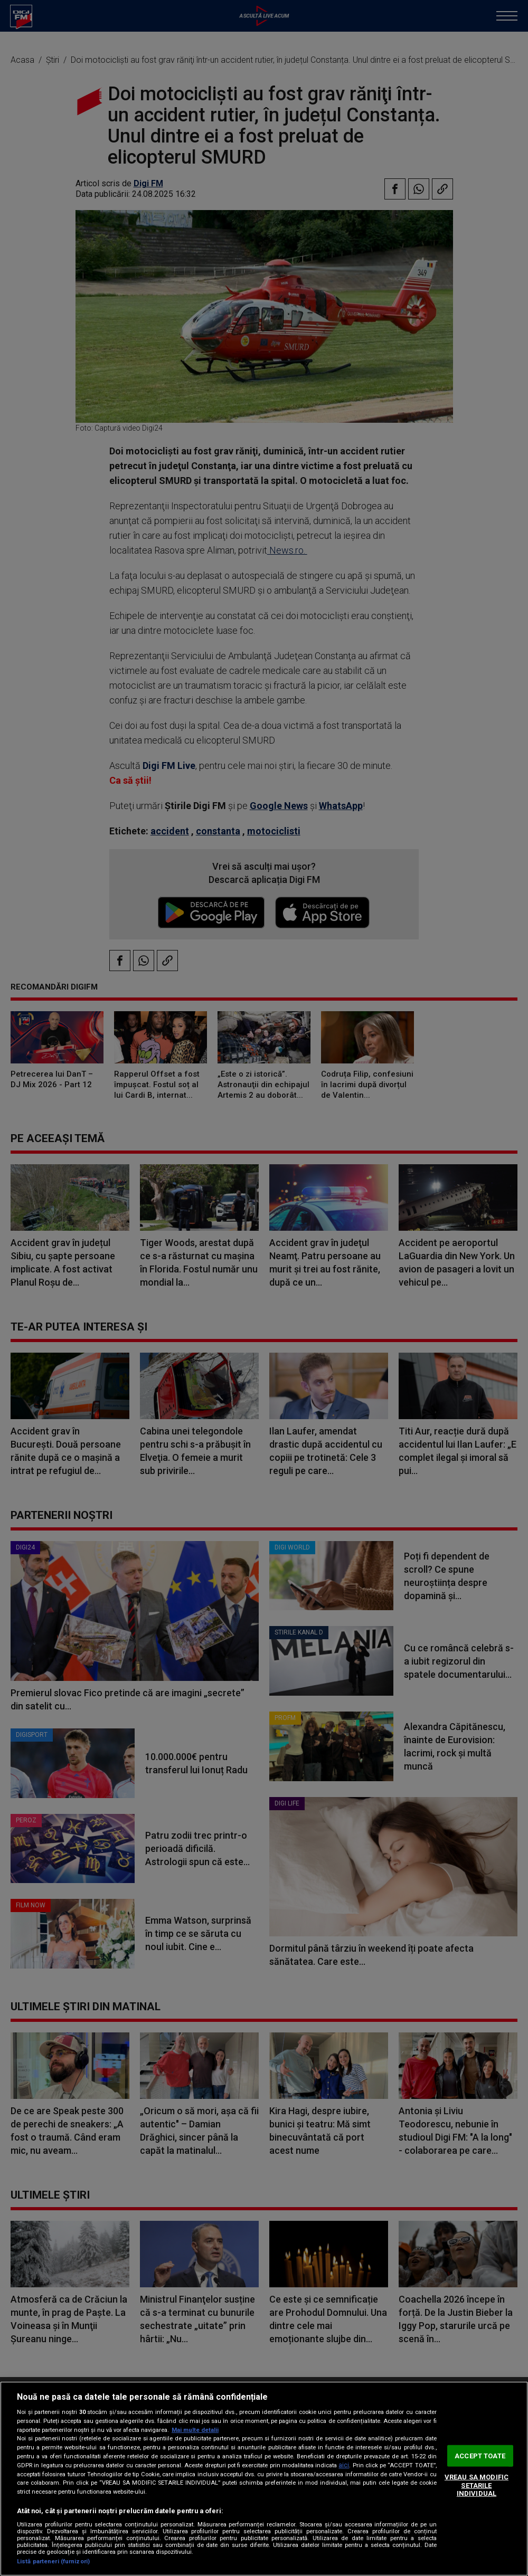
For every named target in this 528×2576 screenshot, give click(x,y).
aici (343, 2465)
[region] (264, 2478)
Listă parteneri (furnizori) (53, 2561)
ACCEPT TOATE (480, 2455)
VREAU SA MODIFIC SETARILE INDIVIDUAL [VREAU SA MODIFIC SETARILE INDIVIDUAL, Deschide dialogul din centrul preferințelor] (476, 2485)
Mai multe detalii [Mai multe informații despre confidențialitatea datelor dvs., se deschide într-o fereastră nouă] (195, 2430)
